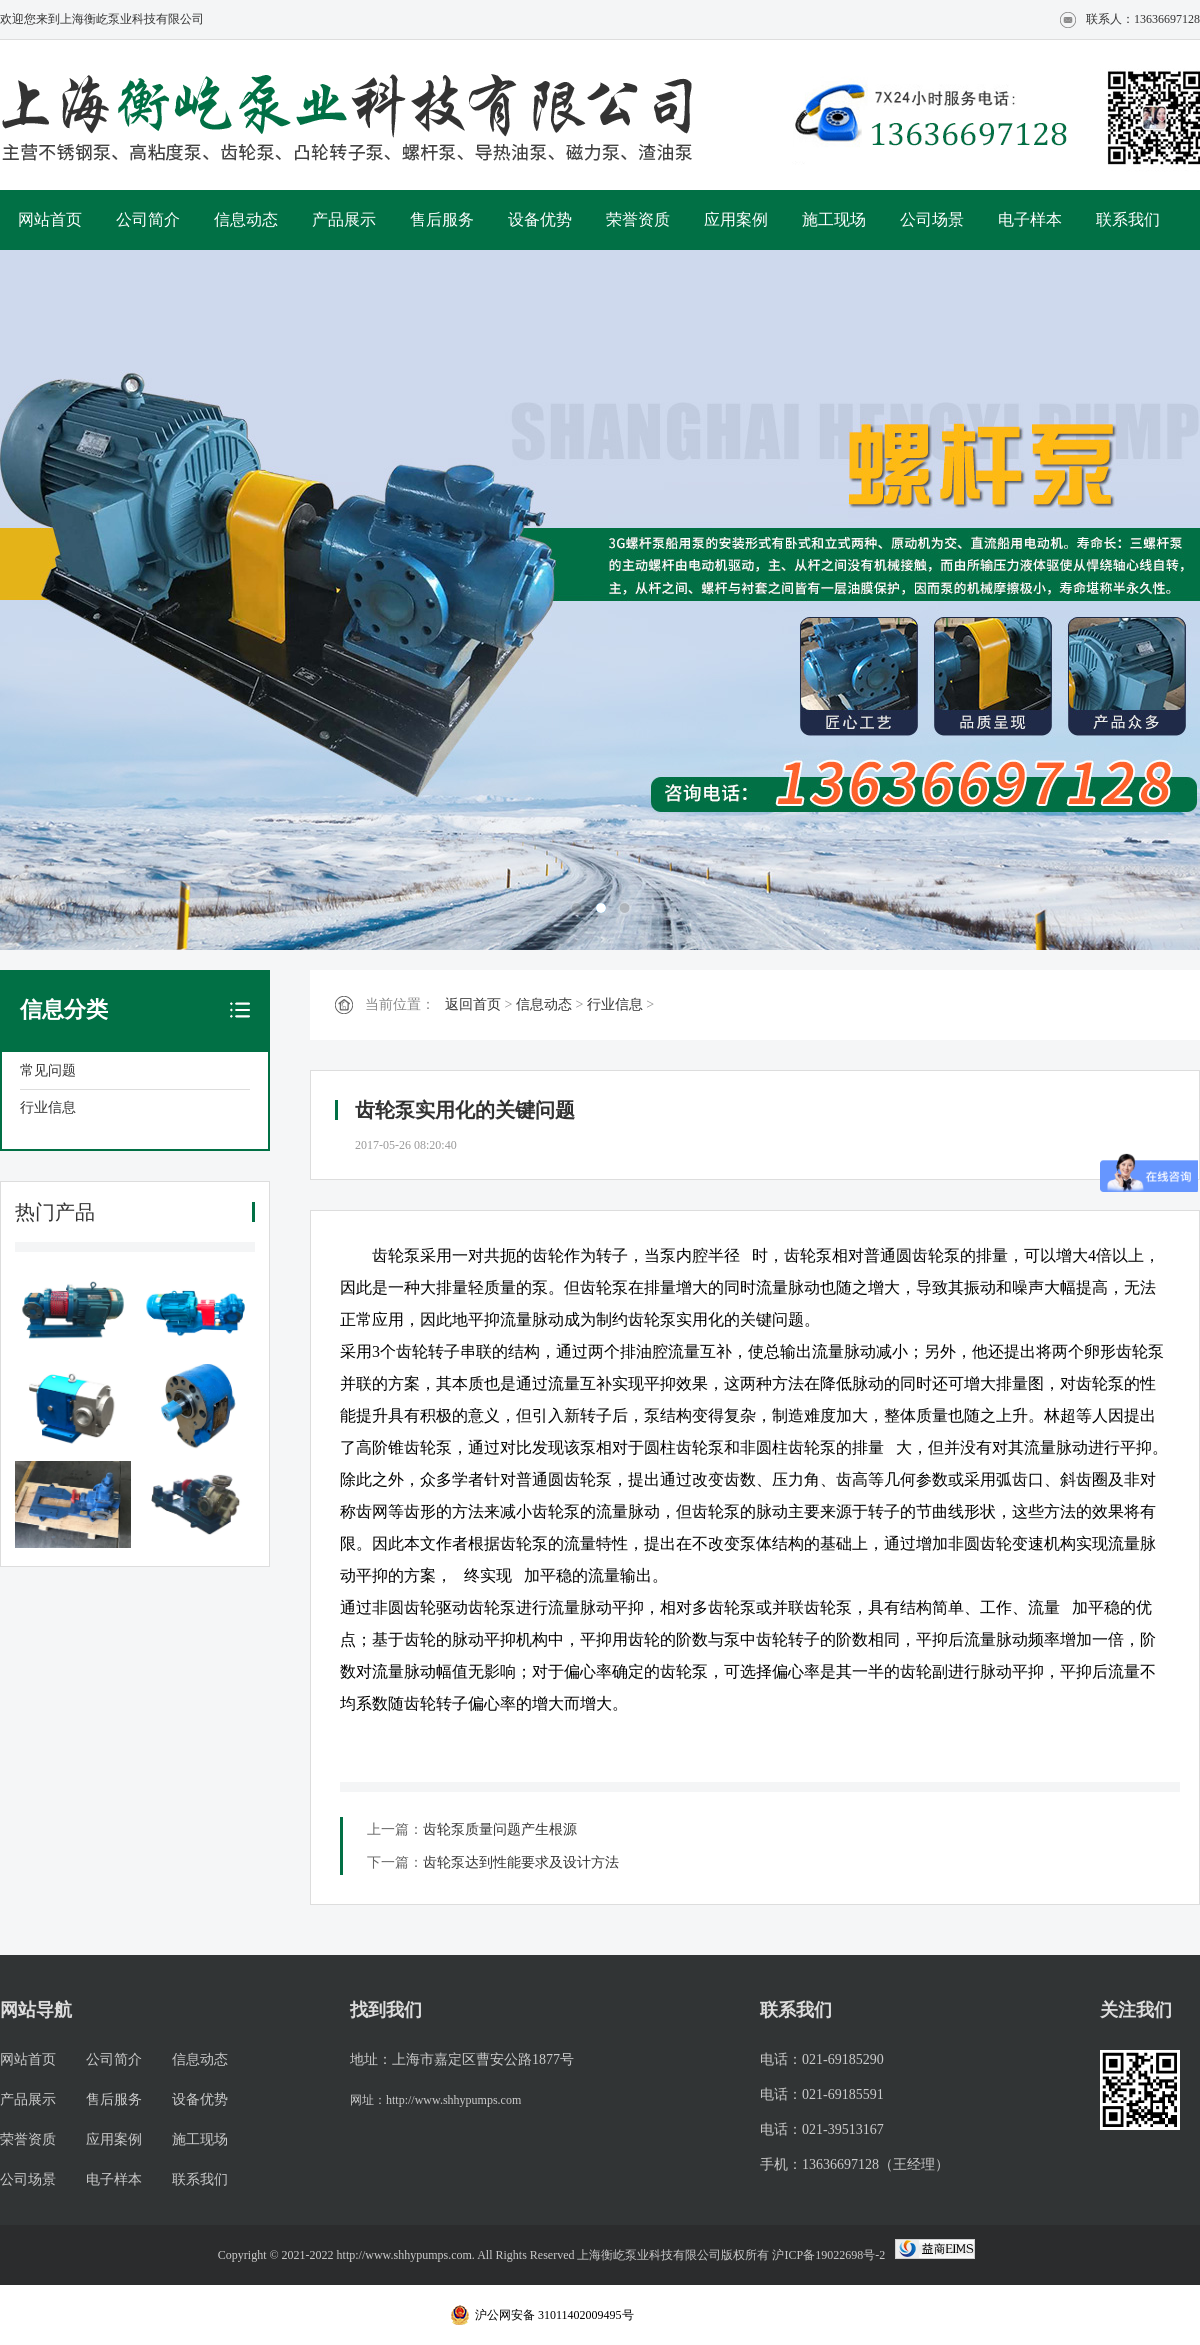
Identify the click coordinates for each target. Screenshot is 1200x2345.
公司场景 (932, 219)
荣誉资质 (638, 219)
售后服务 (442, 219)
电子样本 (1030, 219)
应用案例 (736, 219)
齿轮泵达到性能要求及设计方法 (521, 1862)
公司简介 (148, 219)
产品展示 (344, 219)
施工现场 (834, 219)
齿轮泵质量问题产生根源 (500, 1829)
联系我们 (1128, 219)
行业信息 (48, 1107)
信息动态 (246, 219)
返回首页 (473, 1004)
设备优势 (540, 219)
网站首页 (50, 219)
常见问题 (48, 1070)
